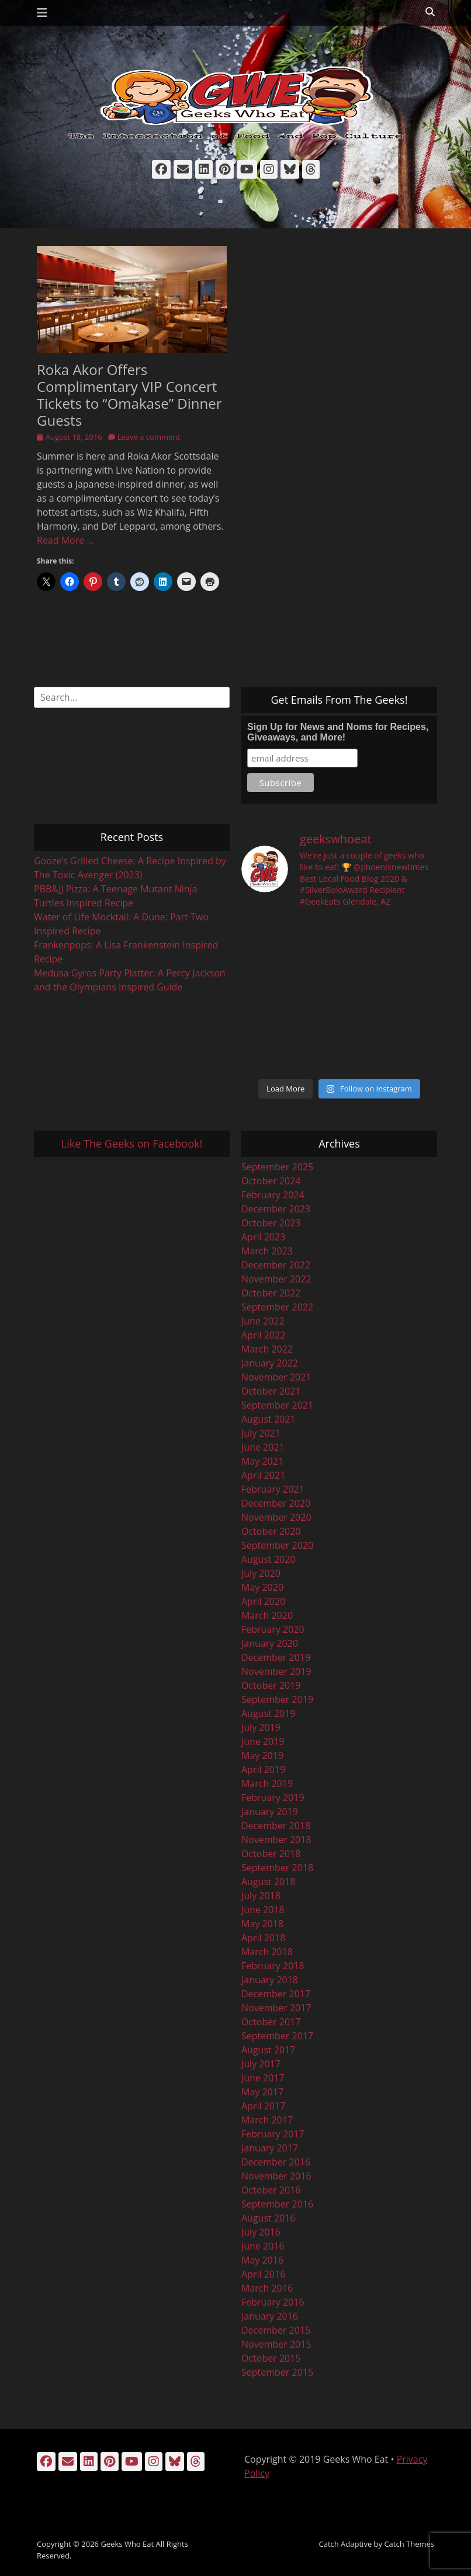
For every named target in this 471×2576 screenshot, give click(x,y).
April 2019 (263, 1769)
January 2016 (269, 2316)
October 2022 (271, 1293)
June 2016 (263, 2246)
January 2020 (269, 1643)
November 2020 (276, 1517)
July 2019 (260, 1727)
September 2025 (277, 1166)
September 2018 (277, 1867)
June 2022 (263, 1321)
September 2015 (277, 2372)
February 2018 (272, 1965)
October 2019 (271, 1685)
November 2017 (276, 2007)
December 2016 (275, 2162)
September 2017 (277, 2035)
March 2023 (267, 1250)
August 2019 (268, 1713)
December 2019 (275, 1657)
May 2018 (262, 1923)
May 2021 (262, 1461)
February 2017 (272, 2133)
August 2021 (268, 1419)
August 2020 (268, 1559)
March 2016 (267, 2288)
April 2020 (263, 1601)
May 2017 (262, 2091)
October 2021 (271, 1391)
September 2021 (277, 1405)
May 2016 (262, 2260)
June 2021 (263, 1447)
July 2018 (260, 1895)
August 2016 (268, 2218)
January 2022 (269, 1363)
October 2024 (271, 1180)
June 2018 (263, 1909)
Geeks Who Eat (127, 2544)
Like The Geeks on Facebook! (131, 1143)
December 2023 (275, 1208)
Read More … (65, 540)
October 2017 (271, 2021)
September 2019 (277, 1699)
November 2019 (276, 1671)
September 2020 (277, 1545)
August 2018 (268, 1881)
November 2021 (276, 1377)
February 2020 (272, 1629)
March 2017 (267, 2119)
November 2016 (276, 2176)
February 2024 (272, 1194)
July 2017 (260, 2063)
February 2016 (272, 2302)
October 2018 (271, 1853)
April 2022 (263, 1335)
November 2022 (276, 1279)
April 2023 (263, 1236)
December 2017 (275, 1993)
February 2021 (272, 1489)
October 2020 (271, 1531)
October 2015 (271, 2358)
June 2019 (263, 1741)
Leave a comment (148, 437)
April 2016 (263, 2274)
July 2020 (260, 1573)
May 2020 (262, 1587)
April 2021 (263, 1475)
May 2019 (262, 1755)
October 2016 (271, 2190)
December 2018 (275, 1825)
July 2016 (260, 2232)
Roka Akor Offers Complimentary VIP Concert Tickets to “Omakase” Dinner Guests (129, 394)
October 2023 (271, 1222)
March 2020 (267, 1615)
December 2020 (275, 1503)
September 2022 (277, 1307)
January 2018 (269, 1979)
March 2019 (267, 1783)
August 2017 (268, 2049)
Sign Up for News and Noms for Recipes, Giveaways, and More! (337, 732)
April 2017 (263, 2105)
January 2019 (269, 1811)
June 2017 (263, 2077)
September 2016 (277, 2204)
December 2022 (275, 1265)
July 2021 (260, 1433)
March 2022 (267, 1349)
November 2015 (276, 2344)
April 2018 (263, 1937)
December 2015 (275, 2330)
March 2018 (267, 1951)
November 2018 (276, 1839)
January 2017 (269, 2148)
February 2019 (272, 1797)
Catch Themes (409, 2544)
